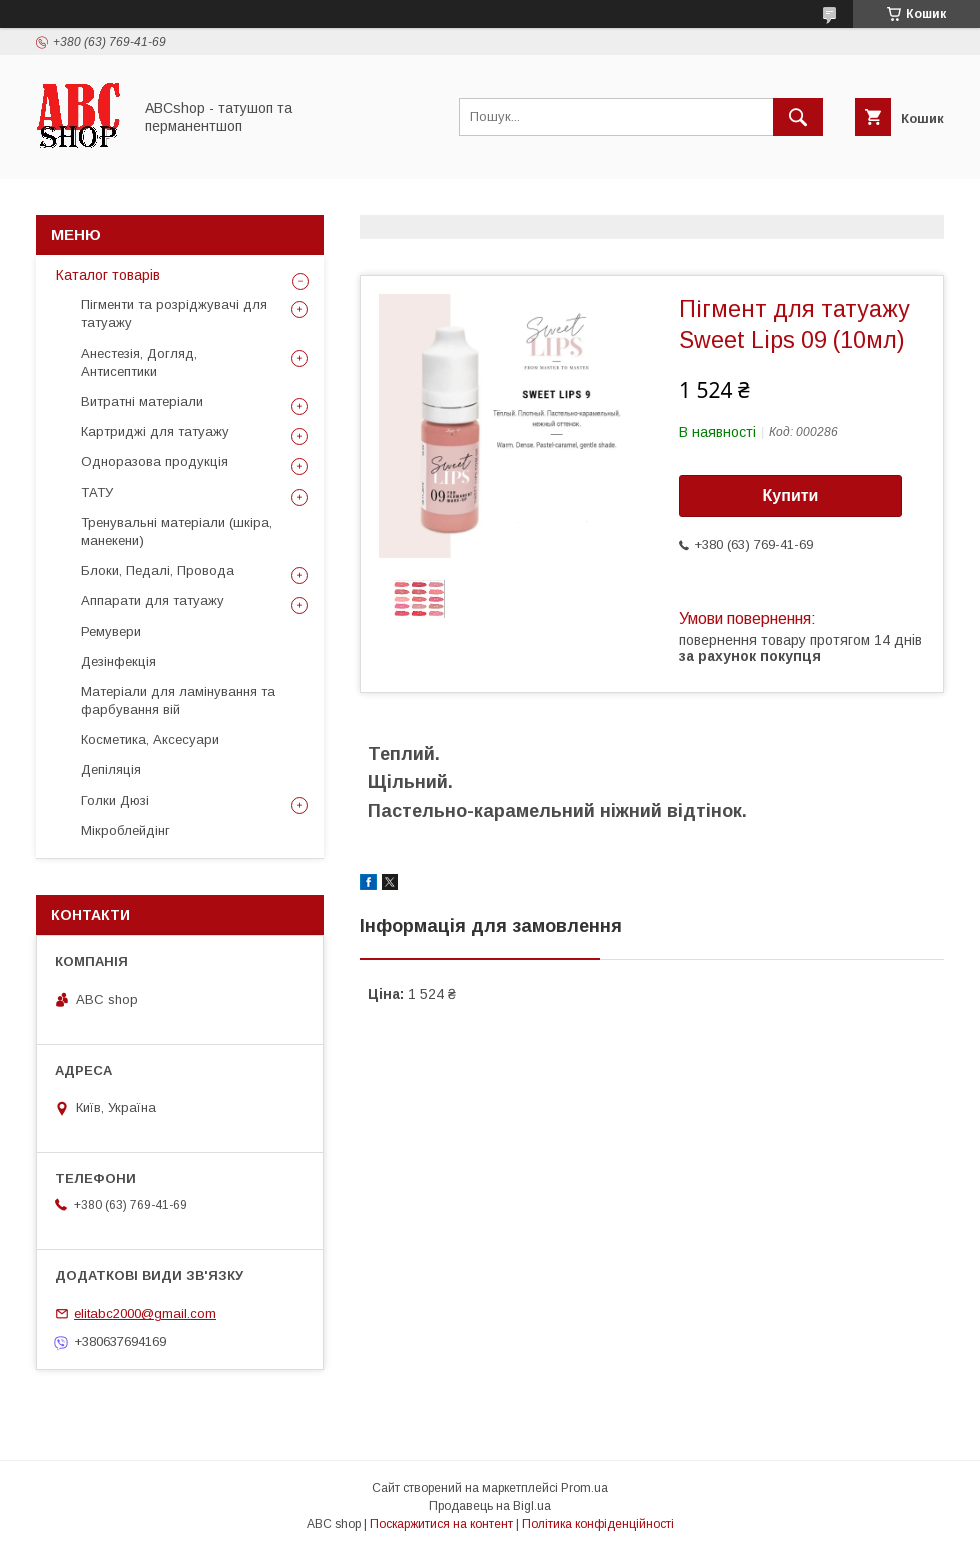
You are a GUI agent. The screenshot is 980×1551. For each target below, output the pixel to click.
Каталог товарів (108, 275)
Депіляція (111, 769)
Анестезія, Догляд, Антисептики (139, 362)
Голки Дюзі (115, 800)
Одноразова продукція (154, 461)
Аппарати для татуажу (152, 600)
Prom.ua (584, 1488)
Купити (791, 495)
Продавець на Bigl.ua (490, 1506)
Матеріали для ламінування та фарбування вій (178, 700)
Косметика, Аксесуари (150, 739)
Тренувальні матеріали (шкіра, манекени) (176, 531)
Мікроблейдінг (125, 830)
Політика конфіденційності (598, 1524)
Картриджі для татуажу (155, 431)
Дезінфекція (118, 661)
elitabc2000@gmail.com (145, 1313)
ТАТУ (97, 492)
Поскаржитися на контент (441, 1524)
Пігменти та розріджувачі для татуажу (174, 313)
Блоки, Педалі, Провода (157, 570)
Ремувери (111, 631)
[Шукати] (798, 117)
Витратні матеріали (142, 401)
